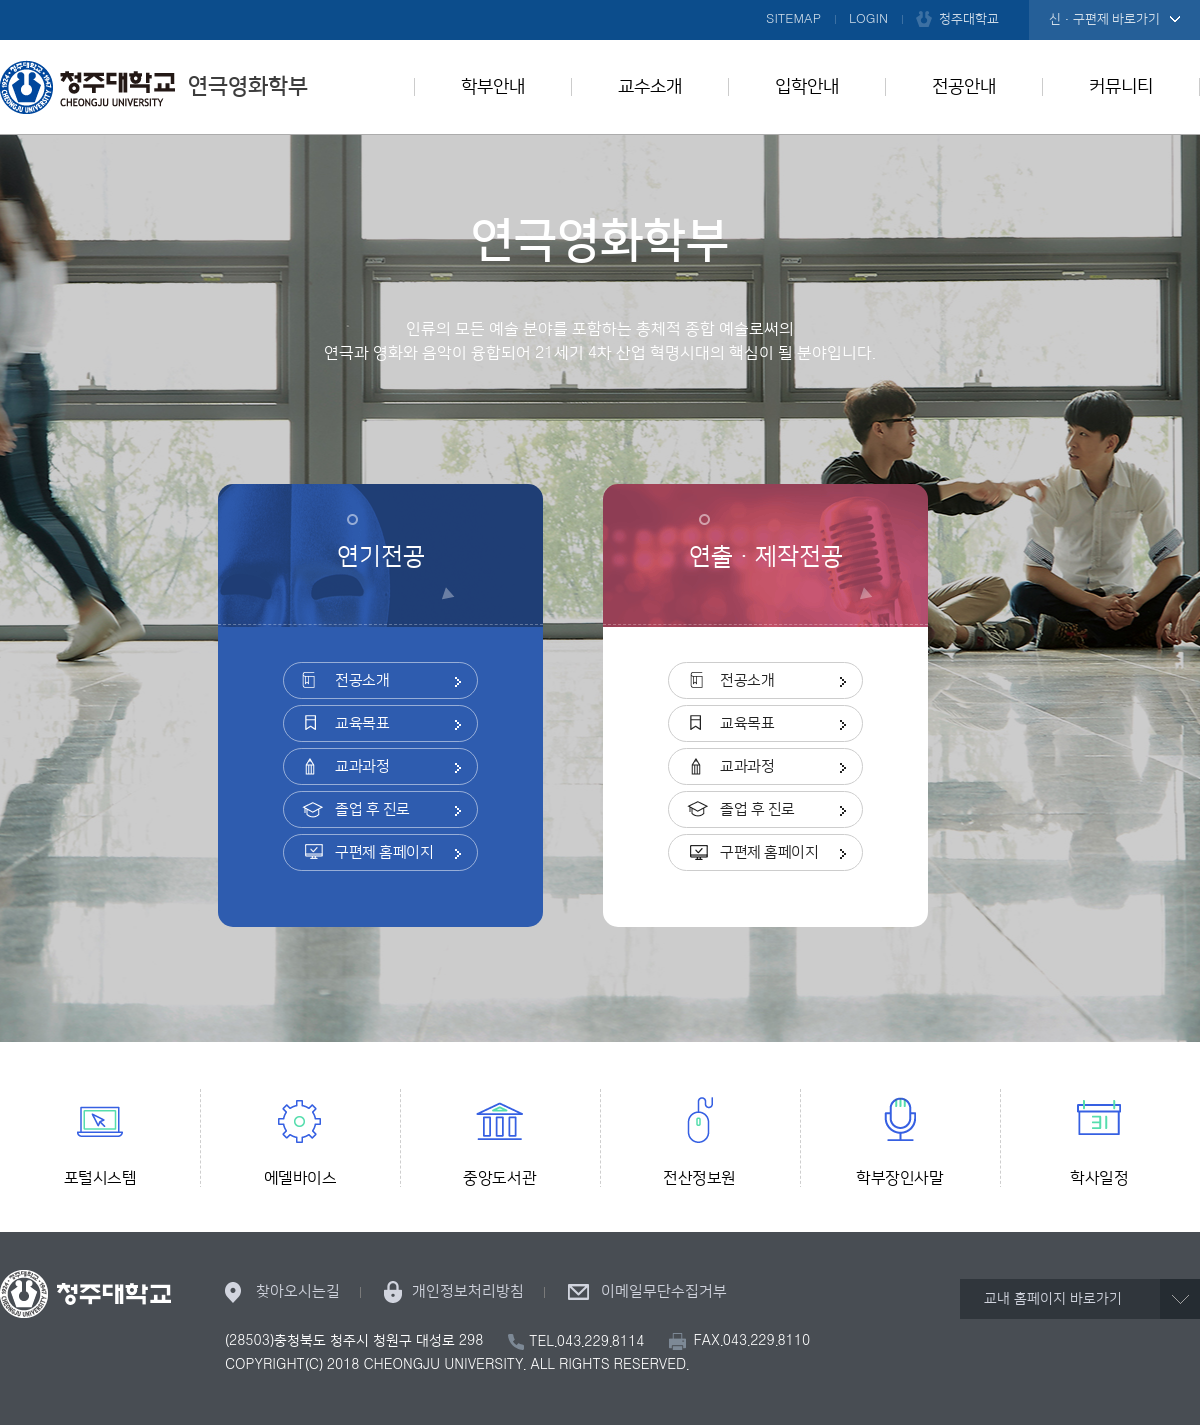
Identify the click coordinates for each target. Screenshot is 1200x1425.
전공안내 (964, 87)
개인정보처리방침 (468, 1291)
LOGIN (868, 19)
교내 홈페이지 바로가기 (1053, 1299)
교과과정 (362, 766)
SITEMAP (793, 19)
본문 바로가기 (600, 1)
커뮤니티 (1121, 87)
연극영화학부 (154, 87)
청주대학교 (969, 19)
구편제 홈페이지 (384, 852)
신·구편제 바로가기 (1104, 19)
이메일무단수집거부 (664, 1291)
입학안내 (807, 87)
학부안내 (493, 87)
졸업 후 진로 (372, 809)
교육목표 (362, 723)
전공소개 (362, 680)
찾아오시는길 (298, 1291)
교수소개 (650, 87)
